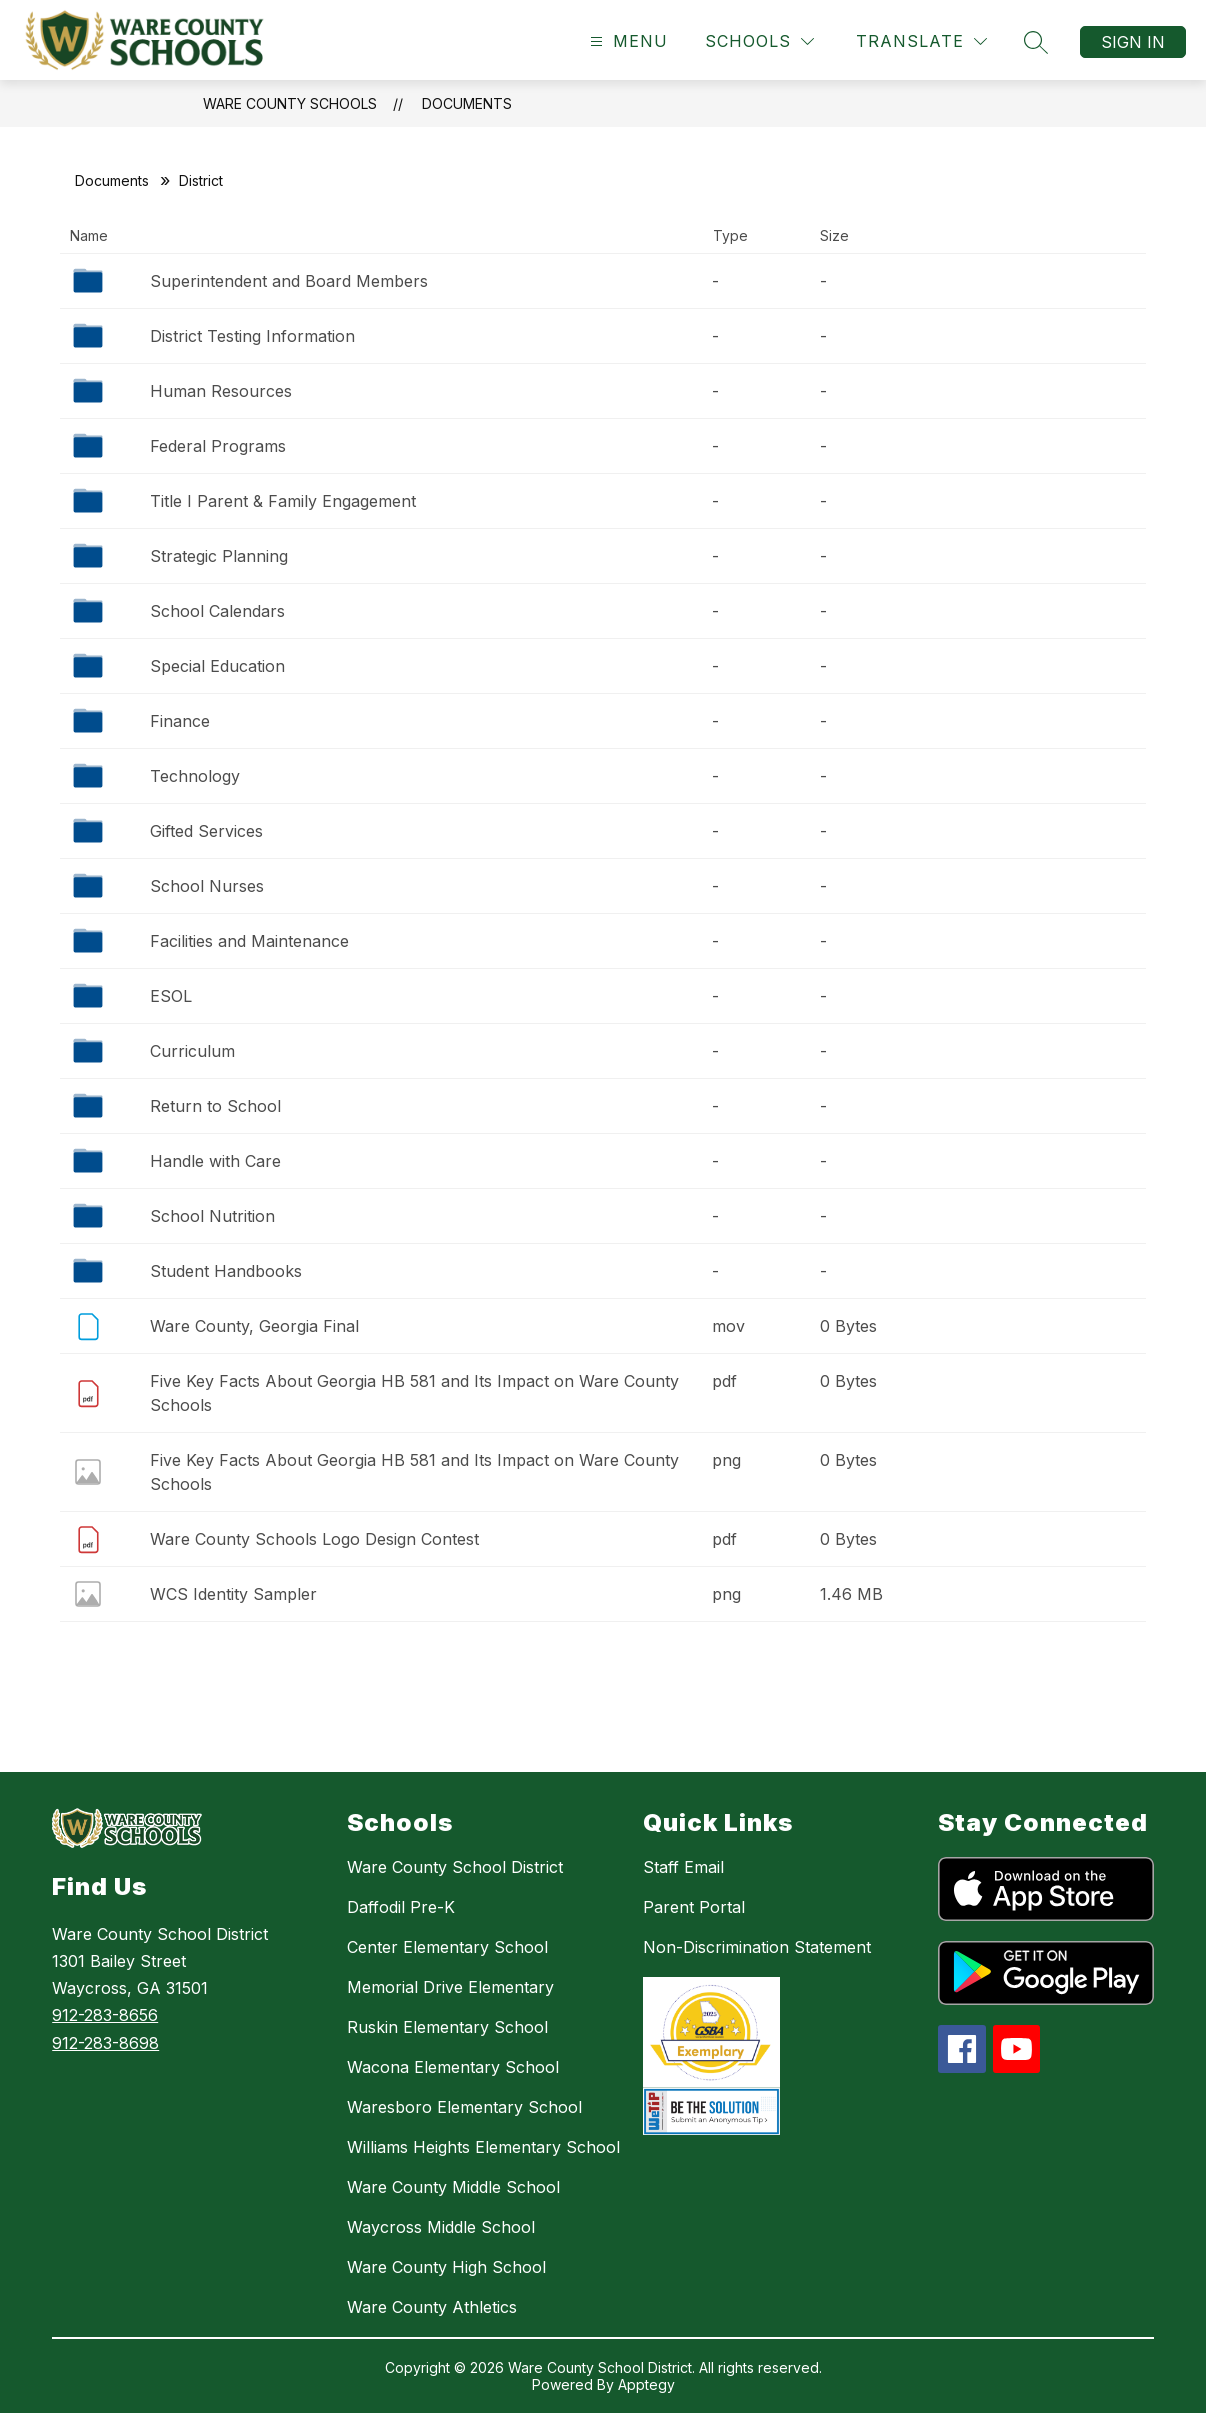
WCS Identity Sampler (233, 1594)
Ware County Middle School (453, 2187)
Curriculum (192, 1051)
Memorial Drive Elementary (450, 1987)
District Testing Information (252, 336)
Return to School (215, 1106)
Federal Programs (218, 446)
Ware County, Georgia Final (254, 1326)
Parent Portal (694, 1907)
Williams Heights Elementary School (483, 2147)
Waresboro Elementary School (464, 2107)
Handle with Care (215, 1161)
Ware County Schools (290, 103)
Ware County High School (446, 2267)
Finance (180, 721)
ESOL (171, 996)
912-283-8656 (105, 2015)
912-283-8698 (105, 2043)
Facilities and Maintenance (249, 941)
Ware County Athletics (432, 2307)
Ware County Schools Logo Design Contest (314, 1539)
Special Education (217, 666)
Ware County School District (455, 1867)
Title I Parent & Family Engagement (283, 501)
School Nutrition (212, 1216)
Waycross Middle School (441, 2227)
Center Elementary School (447, 1947)
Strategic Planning (219, 556)
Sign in (1133, 42)
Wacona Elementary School (453, 2067)
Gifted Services (206, 831)
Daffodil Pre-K (401, 1907)
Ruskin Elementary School (447, 2027)
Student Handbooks (226, 1271)
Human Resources (221, 391)
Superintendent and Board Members (289, 281)
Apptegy (646, 2384)
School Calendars (217, 611)
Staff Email (683, 1867)
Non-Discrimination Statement (757, 1947)
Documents (467, 103)
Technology (195, 776)
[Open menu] (626, 41)
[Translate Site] (921, 41)
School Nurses (207, 886)
